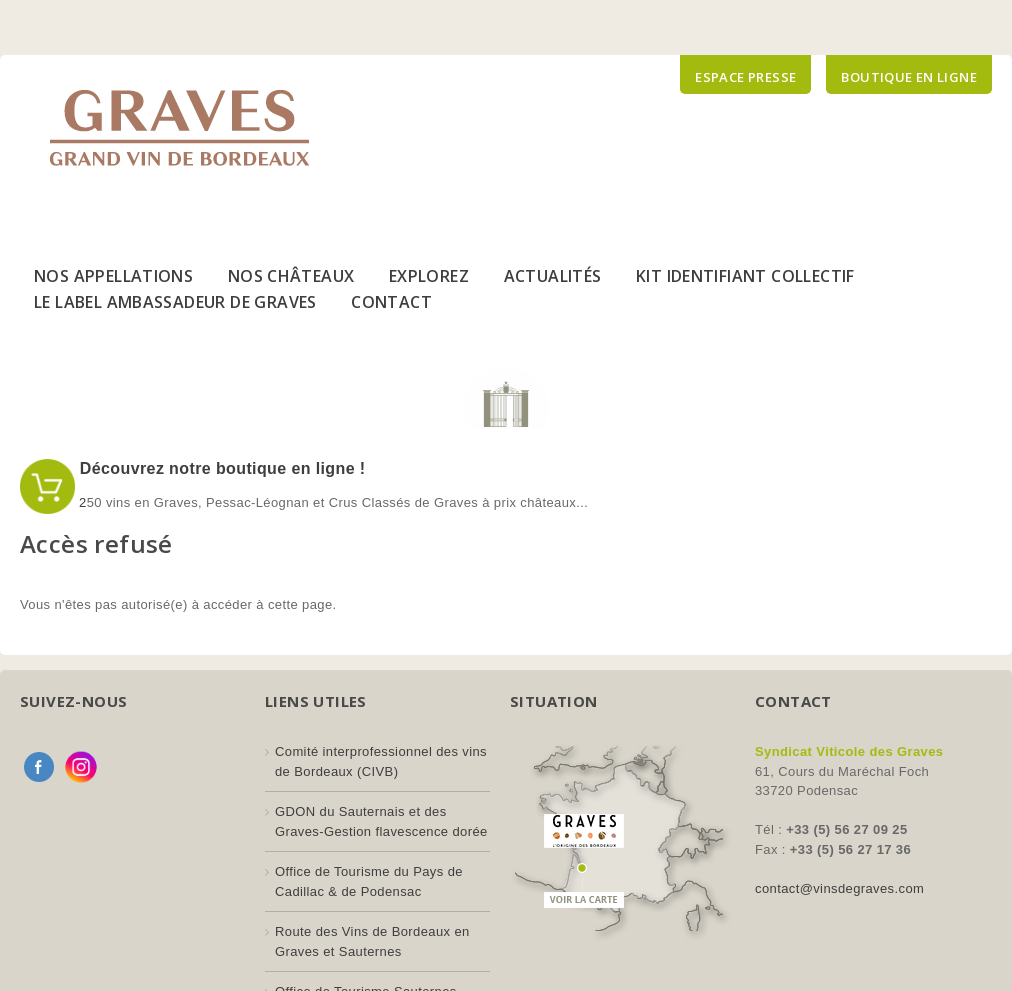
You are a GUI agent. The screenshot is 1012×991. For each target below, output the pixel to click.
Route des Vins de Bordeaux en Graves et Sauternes (372, 941)
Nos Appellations (113, 276)
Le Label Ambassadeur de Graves (175, 302)
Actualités (553, 276)
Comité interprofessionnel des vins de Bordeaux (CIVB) (381, 761)
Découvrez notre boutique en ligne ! (220, 468)
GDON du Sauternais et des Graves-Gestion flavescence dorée (381, 821)
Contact (391, 302)
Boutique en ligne (909, 77)
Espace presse (745, 77)
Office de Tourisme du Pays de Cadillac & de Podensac (369, 881)
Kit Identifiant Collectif (745, 276)
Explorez (429, 276)
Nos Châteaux (291, 276)
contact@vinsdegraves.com (839, 888)
